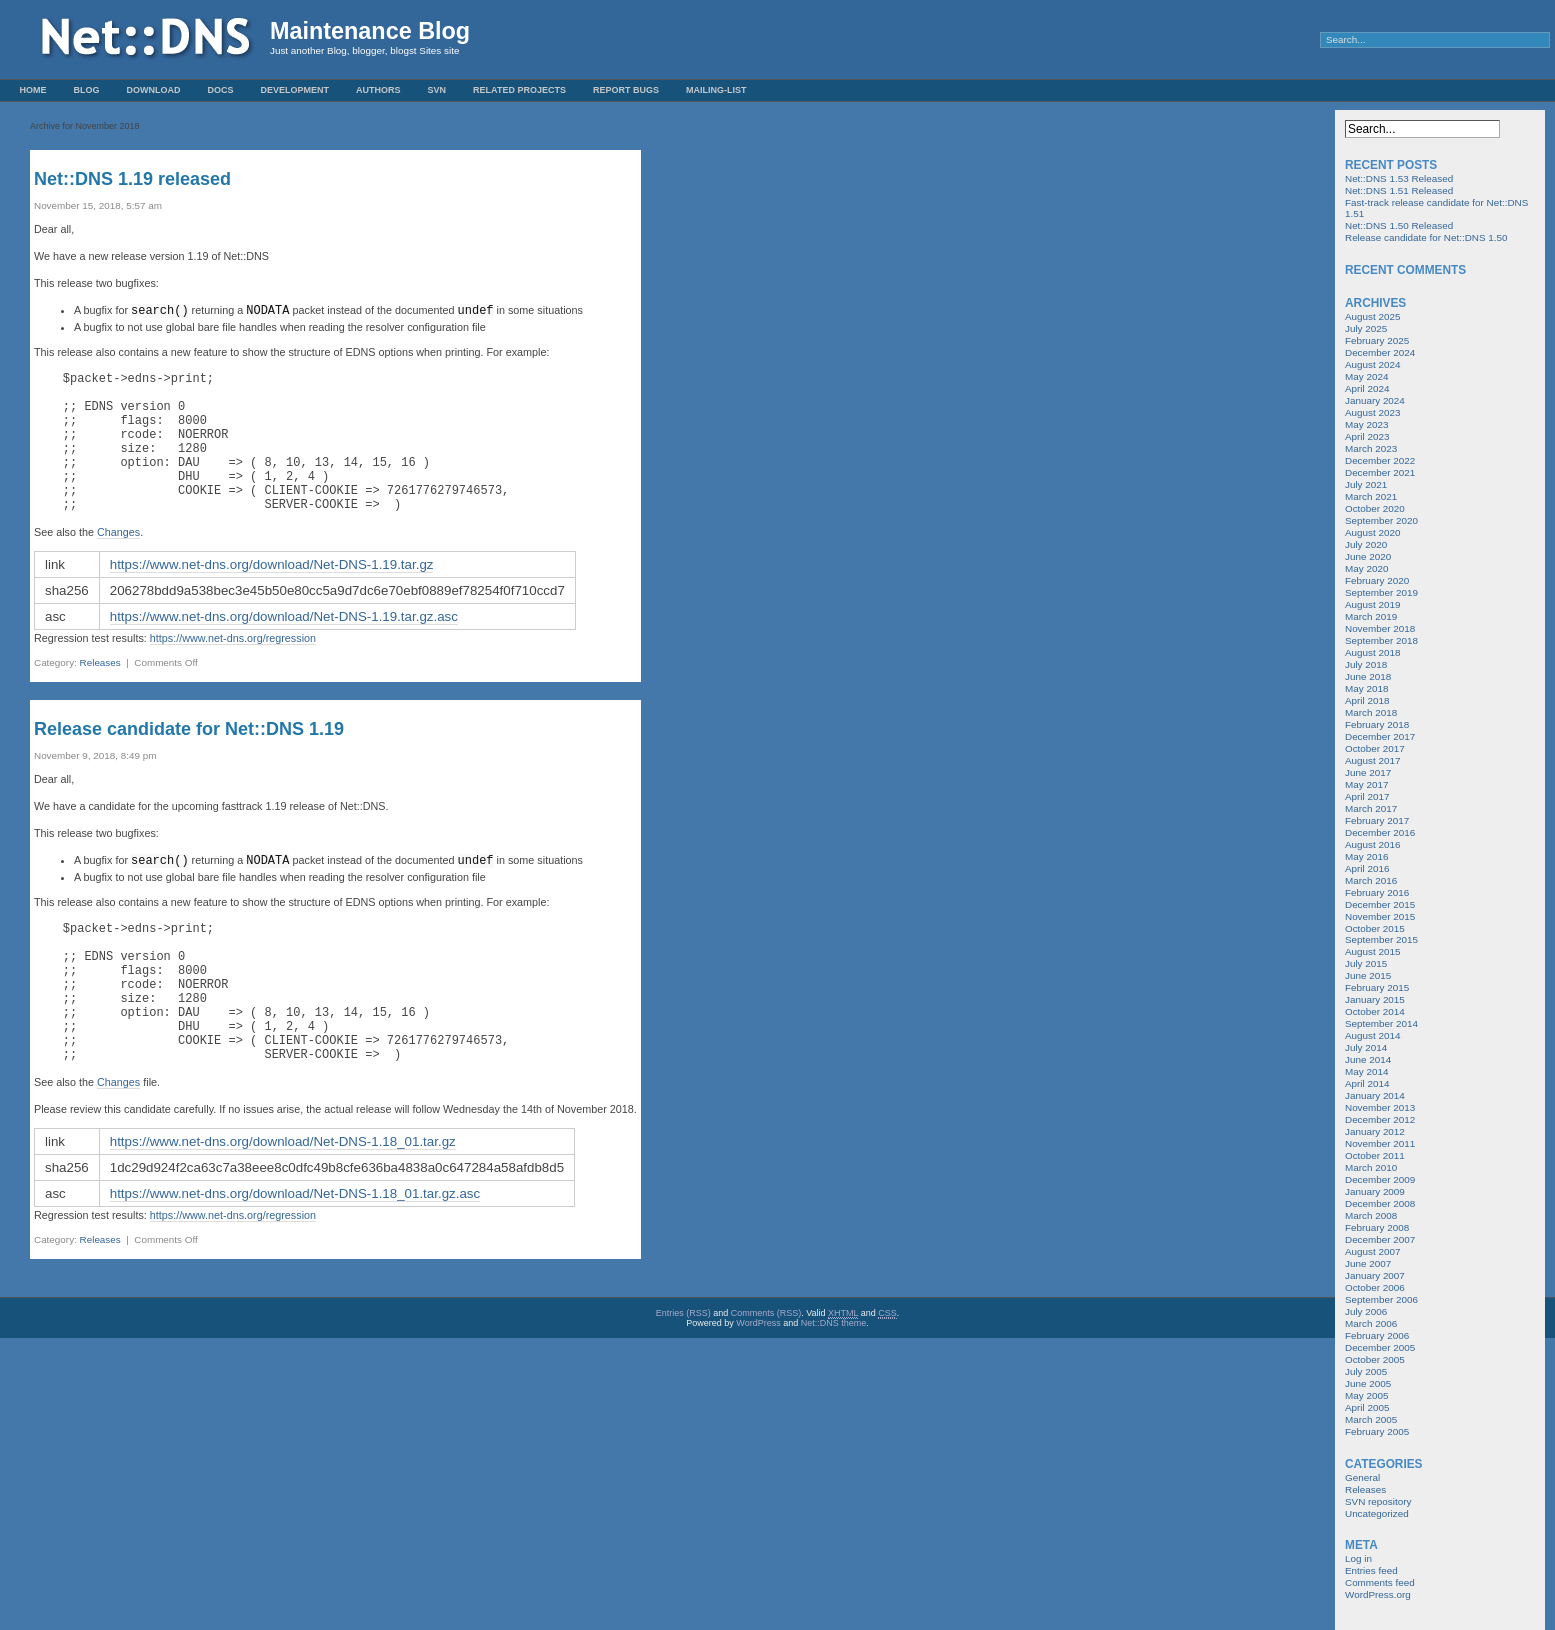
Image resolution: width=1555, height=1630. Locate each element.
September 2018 (1381, 640)
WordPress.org (1378, 1594)
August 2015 (1372, 951)
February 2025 (1377, 340)
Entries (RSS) (683, 1371)
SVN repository (1378, 1501)
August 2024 (1372, 364)
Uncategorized (1377, 1513)
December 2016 (1380, 832)
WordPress (758, 1381)
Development (295, 90)
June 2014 (1368, 1059)
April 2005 (1367, 1407)
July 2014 (1366, 1047)
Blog (87, 90)
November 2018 (1380, 628)
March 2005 (1371, 1419)
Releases (100, 691)
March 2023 (1371, 448)
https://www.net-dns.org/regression (233, 667)
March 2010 (1371, 1167)
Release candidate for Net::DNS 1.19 (189, 758)
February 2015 (1377, 987)
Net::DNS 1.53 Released (1399, 178)
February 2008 (1377, 1227)
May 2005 (1366, 1395)
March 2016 (1371, 880)
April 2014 (1367, 1083)
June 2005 (1368, 1383)
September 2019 (1381, 592)
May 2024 (1366, 376)
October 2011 (1375, 1155)
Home (33, 90)
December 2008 (1380, 1203)
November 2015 (1380, 916)
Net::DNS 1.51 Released (1399, 190)
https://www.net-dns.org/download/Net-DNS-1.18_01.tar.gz (283, 1199)
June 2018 (1368, 676)
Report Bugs (626, 90)
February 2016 (1377, 892)
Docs (221, 90)
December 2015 (1380, 904)
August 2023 (1372, 412)
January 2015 (1375, 999)
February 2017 (1377, 820)
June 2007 (1368, 1263)
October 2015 (1375, 928)
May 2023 (1366, 424)
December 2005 (1380, 1347)
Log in (1358, 1558)
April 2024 (1367, 388)
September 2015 (1381, 939)
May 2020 (1366, 568)
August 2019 (1372, 604)
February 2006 (1377, 1335)
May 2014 (1366, 1071)
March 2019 (1371, 616)
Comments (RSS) (766, 1371)
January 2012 (1375, 1131)
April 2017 (1367, 796)
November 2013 (1380, 1107)
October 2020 (1375, 508)
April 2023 (1367, 436)
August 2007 (1372, 1251)
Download (154, 90)
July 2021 (1366, 484)
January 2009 (1375, 1191)
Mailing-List (716, 90)
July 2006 (1366, 1311)
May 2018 (1366, 688)
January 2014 (1375, 1095)
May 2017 (1366, 784)
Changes (118, 561)
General (1362, 1477)
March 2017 (1371, 808)
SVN (437, 90)
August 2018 (1372, 652)
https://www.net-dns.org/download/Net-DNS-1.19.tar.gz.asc (284, 645)
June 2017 (1368, 772)
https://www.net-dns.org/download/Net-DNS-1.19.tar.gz (272, 593)
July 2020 (1366, 544)
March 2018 (1371, 712)
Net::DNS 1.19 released (132, 179)
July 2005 (1366, 1371)
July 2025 (1366, 328)
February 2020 (1377, 580)
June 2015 (1368, 975)
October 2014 (1375, 1011)
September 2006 (1381, 1299)
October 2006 (1375, 1287)
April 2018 (1367, 700)
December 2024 (1380, 352)
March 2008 (1371, 1215)
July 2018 (1366, 664)
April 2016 (1367, 868)
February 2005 (1377, 1431)
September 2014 (1381, 1023)
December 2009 (1380, 1179)
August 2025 (1372, 316)
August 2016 (1372, 844)
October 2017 (1375, 748)
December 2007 (1380, 1239)
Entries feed (1371, 1570)
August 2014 (1372, 1035)
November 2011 (1380, 1143)
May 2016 (1366, 856)
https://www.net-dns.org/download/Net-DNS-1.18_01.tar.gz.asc (295, 1251)
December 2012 (1380, 1119)
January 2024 (1375, 400)
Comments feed (1380, 1582)
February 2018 (1377, 724)
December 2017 (1380, 736)
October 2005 (1375, 1359)
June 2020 (1368, 556)
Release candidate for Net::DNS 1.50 (1426, 237)
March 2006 (1371, 1323)
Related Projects (519, 90)
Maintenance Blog (370, 31)
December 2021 (1380, 472)
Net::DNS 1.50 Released (1399, 225)
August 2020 (1372, 532)
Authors (378, 90)
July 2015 (1366, 963)
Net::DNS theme (834, 1381)
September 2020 (1381, 520)
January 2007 (1375, 1275)
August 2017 (1372, 760)
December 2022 (1380, 460)
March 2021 (1371, 496)
